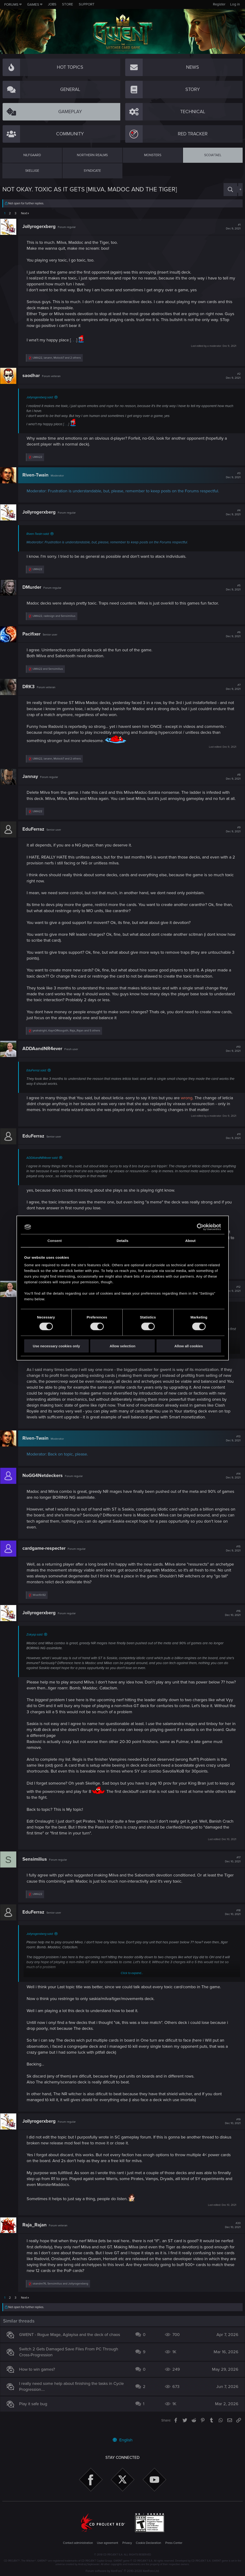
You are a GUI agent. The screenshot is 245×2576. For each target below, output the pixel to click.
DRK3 (31, 687)
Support (87, 4)
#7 (231, 687)
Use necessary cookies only (56, 1346)
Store (67, 4)
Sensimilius (37, 1865)
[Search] (230, 189)
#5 (231, 587)
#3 (231, 475)
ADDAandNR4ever (44, 1054)
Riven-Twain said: (40, 534)
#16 (230, 1619)
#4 (231, 512)
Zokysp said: (37, 1641)
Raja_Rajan (37, 2231)
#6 (231, 634)
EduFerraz (35, 835)
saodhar (33, 375)
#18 (230, 1918)
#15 (231, 1554)
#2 (231, 376)
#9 (231, 835)
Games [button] (33, 4)
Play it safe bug (35, 2409)
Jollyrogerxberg (41, 226)
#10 (231, 1055)
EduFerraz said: (39, 1076)
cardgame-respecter (46, 1554)
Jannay (32, 776)
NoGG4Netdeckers (45, 1481)
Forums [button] (11, 4)
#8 (231, 777)
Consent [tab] (54, 1241)
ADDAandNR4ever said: (44, 1164)
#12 (231, 1295)
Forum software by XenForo (122, 2571)
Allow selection (122, 1346)
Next (24, 213)
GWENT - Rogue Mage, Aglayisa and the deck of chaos (71, 2340)
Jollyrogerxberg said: (42, 397)
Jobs (52, 4)
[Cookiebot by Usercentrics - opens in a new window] (200, 1227)
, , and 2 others (59, 358)
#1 (231, 227)
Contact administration (78, 2543)
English (123, 2440)
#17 (230, 1865)
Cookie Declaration (148, 2543)
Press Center (173, 2543)
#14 (231, 1481)
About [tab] (190, 1241)
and (50, 669)
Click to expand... (132, 1979)
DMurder (34, 587)
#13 (231, 1444)
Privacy (127, 2543)
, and (56, 616)
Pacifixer (34, 634)
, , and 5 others (68, 1036)
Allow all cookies (188, 1346)
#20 (230, 2231)
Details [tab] (123, 1241)
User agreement (107, 2543)
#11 (231, 1142)
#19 (230, 2127)
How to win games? (39, 2375)
